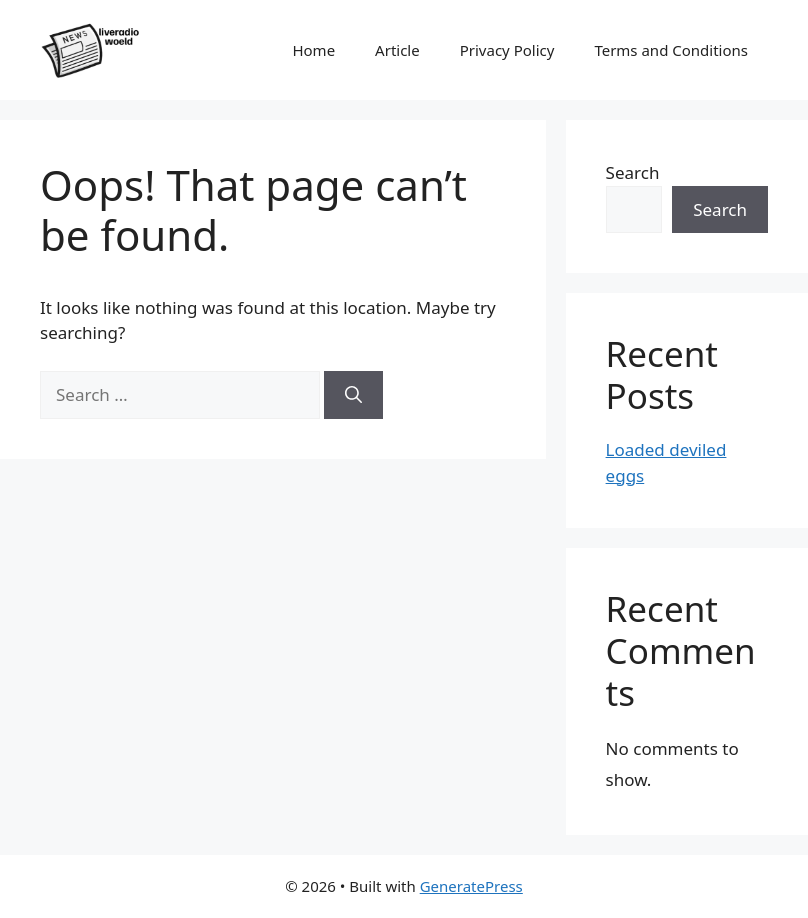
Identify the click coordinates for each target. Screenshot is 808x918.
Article (397, 50)
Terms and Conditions (671, 50)
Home (313, 50)
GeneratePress (471, 886)
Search (633, 172)
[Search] (353, 395)
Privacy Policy (507, 50)
